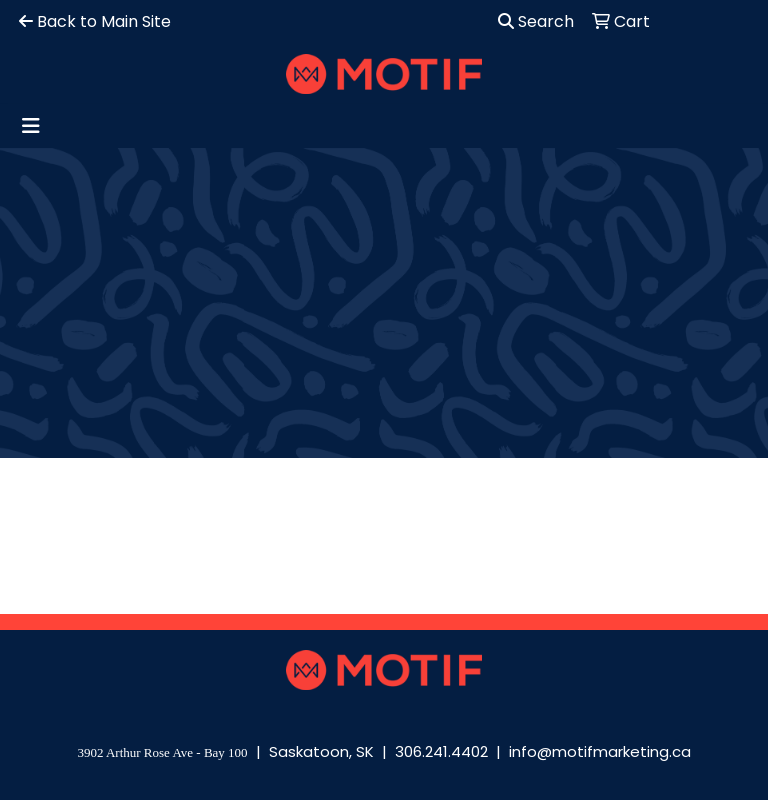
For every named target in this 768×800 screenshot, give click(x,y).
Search (536, 21)
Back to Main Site (95, 21)
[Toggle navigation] (31, 126)
